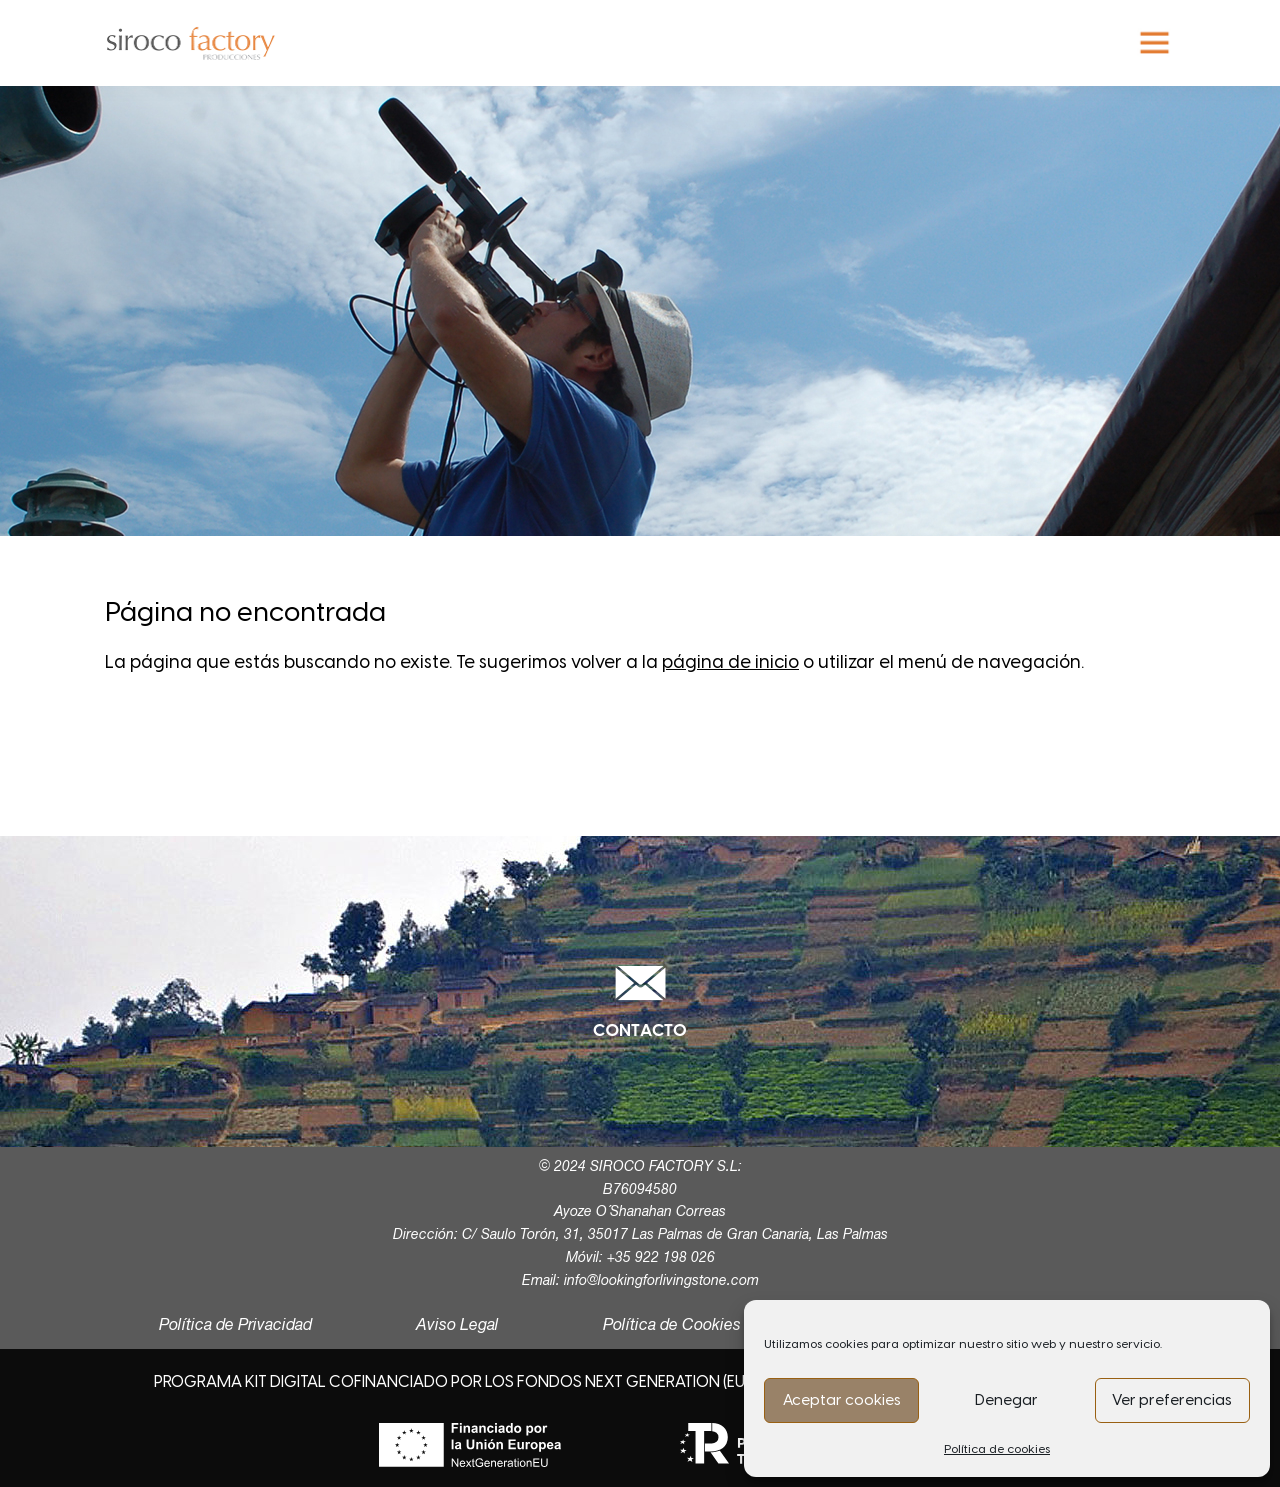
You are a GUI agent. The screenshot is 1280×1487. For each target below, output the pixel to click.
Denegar (1006, 1400)
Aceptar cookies (842, 1400)
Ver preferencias (1172, 1400)
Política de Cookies (672, 1326)
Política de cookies (997, 1449)
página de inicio (730, 662)
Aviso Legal (457, 1326)
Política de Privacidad (235, 1326)
